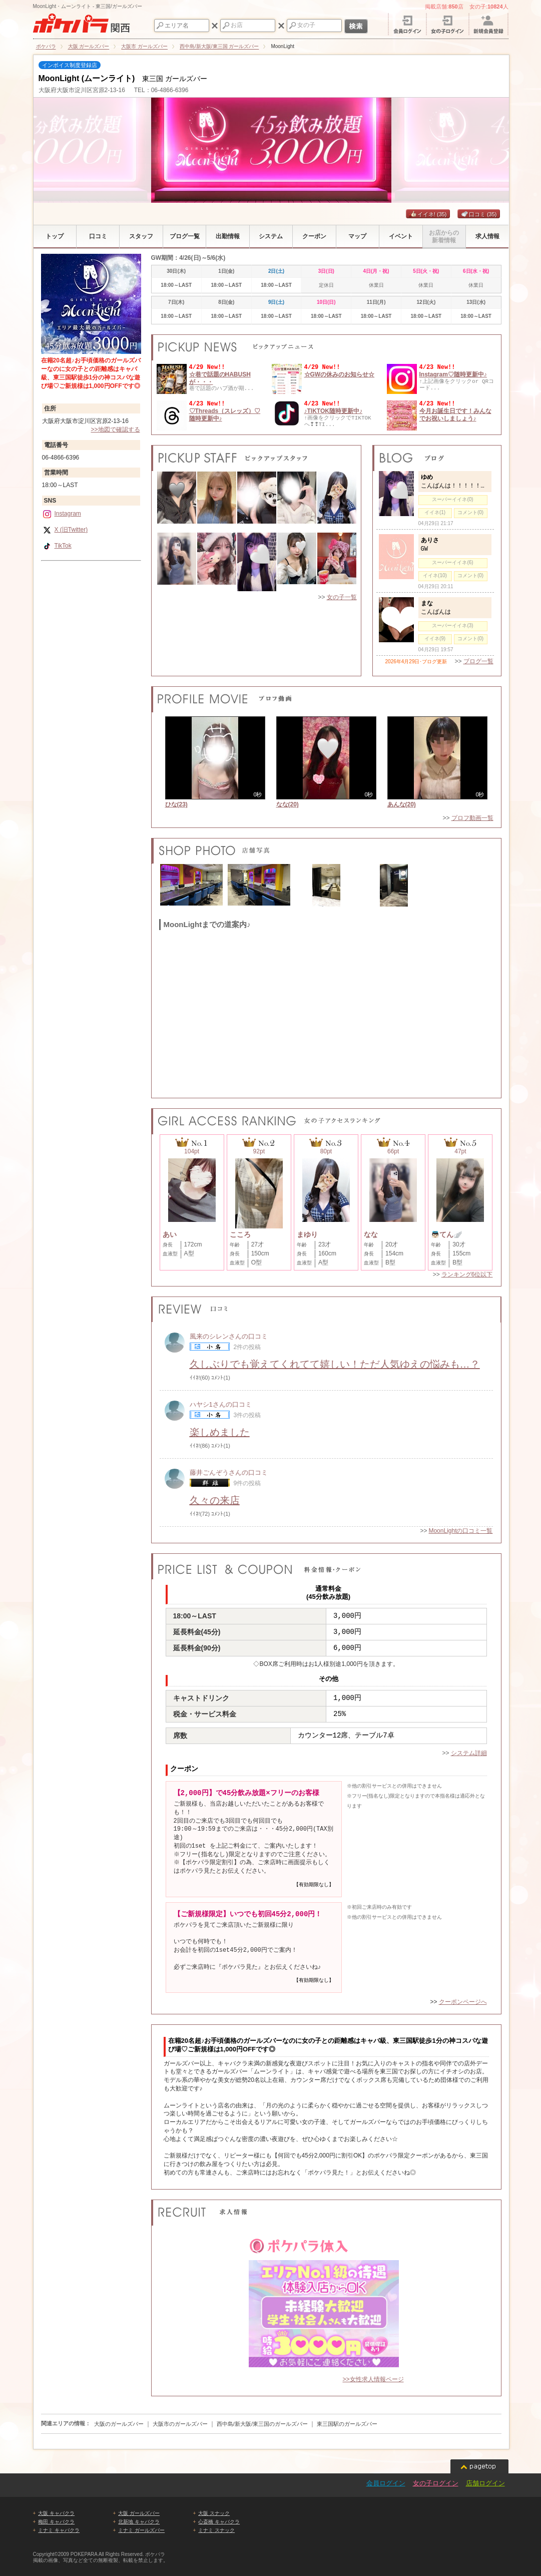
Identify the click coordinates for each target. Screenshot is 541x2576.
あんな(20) (401, 804)
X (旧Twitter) (65, 529)
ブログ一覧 (478, 661)
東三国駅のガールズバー (347, 2424)
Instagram (61, 513)
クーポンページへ (463, 2001)
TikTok (57, 545)
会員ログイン (385, 2483)
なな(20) (287, 804)
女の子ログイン (435, 2483)
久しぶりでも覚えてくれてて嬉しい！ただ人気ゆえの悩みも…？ (335, 1364)
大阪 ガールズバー (139, 2513)
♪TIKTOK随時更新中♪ (333, 410)
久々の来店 (215, 1500)
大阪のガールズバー (119, 2424)
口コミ (478, 214)
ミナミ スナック (216, 2530)
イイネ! (428, 214)
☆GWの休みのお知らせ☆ (339, 374)
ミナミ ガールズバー (141, 2530)
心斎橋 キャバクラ (219, 2521)
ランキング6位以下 (467, 1274)
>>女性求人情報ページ (372, 2379)
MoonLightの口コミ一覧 (460, 1530)
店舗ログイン (485, 2483)
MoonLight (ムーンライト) (87, 78)
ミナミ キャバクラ (59, 2530)
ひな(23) (176, 804)
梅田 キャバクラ (56, 2521)
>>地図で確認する (115, 429)
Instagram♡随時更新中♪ (453, 374)
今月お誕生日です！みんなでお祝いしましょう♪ (455, 414)
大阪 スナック (214, 2513)
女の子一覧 (342, 597)
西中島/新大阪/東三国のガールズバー (262, 2424)
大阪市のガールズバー (180, 2424)
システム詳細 (469, 1753)
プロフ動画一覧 (472, 817)
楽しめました (220, 1432)
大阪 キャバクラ (56, 2513)
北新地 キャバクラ (139, 2521)
